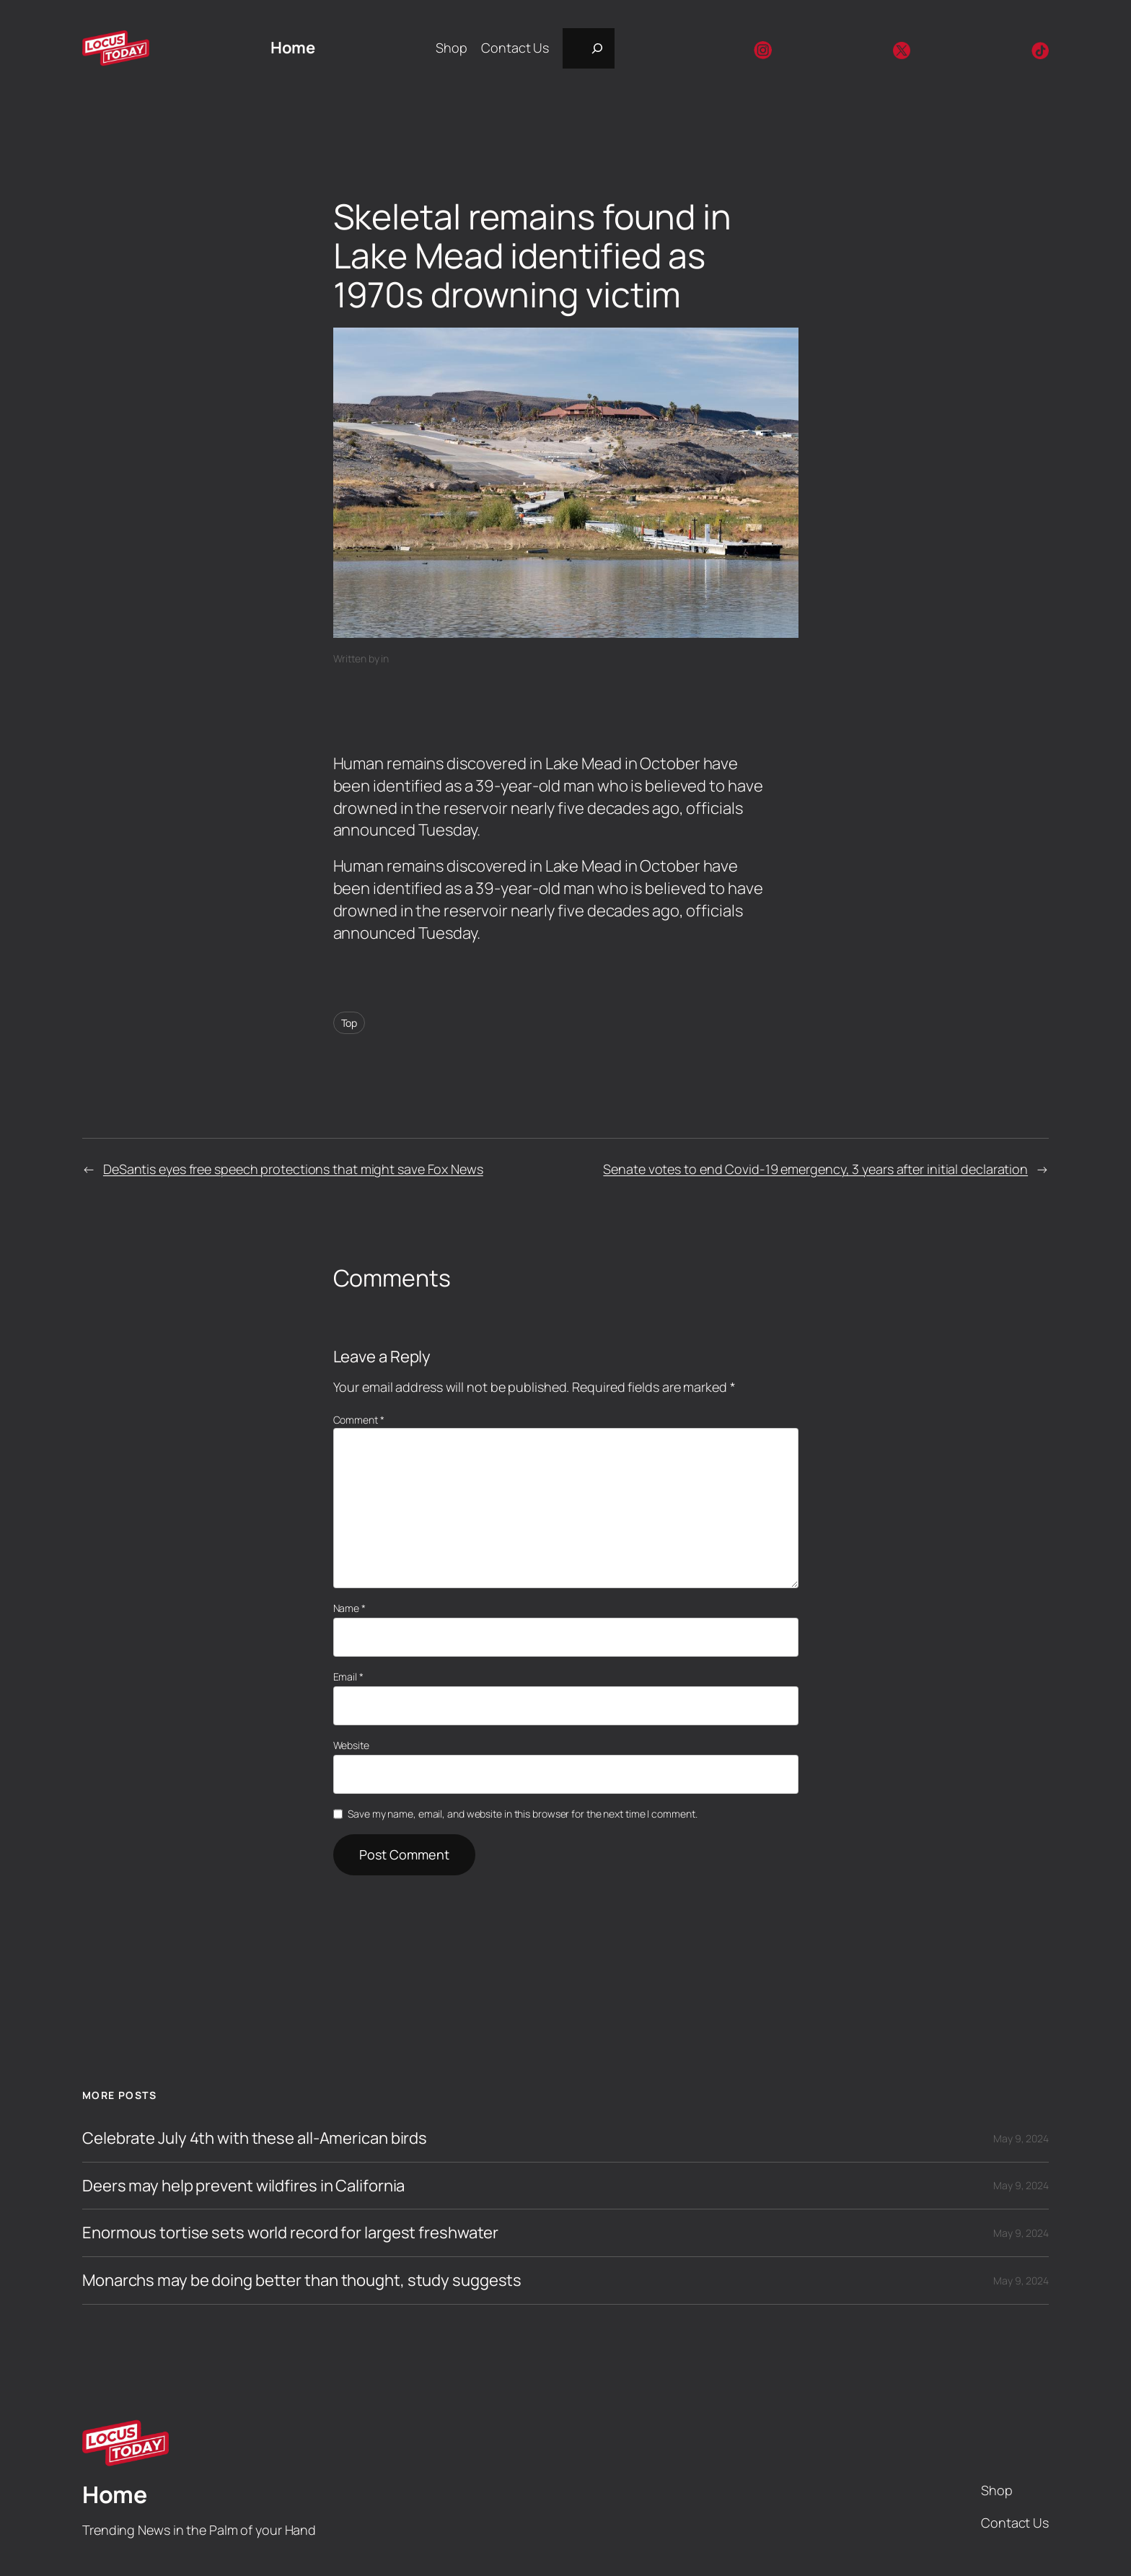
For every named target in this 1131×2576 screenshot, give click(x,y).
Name (349, 1608)
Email (348, 1676)
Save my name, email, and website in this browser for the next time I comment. (522, 1814)
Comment (358, 1420)
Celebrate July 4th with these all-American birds (254, 2138)
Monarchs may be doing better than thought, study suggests (302, 2280)
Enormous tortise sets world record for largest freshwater (290, 2233)
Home (292, 47)
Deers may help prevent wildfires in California (243, 2186)
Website (351, 1745)
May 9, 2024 (1021, 2138)
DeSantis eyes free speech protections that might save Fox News (293, 1169)
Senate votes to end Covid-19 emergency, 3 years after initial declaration (815, 1169)
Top (349, 1023)
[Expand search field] (589, 48)
